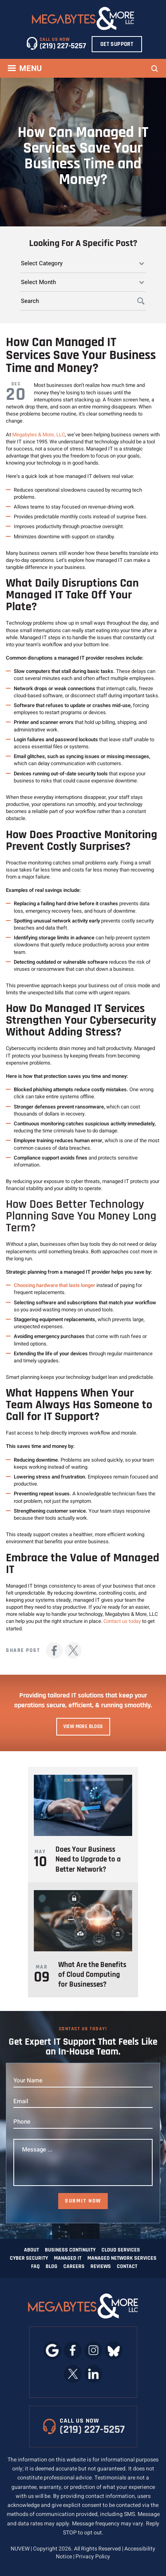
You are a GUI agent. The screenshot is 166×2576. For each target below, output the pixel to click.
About (31, 2249)
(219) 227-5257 (63, 46)
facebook (54, 1650)
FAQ (35, 2266)
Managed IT (67, 2258)
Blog (51, 2266)
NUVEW (20, 2549)
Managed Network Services (122, 2258)
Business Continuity (70, 2249)
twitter (73, 2374)
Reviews (100, 2266)
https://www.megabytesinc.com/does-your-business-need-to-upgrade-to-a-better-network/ (83, 1824)
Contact (127, 2266)
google (52, 2350)
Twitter (73, 1650)
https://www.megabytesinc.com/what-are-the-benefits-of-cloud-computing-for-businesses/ (83, 1940)
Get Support (116, 44)
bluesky (114, 2350)
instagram (93, 2350)
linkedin (93, 2374)
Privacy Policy (93, 2556)
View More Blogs (83, 1726)
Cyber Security (29, 2258)
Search (154, 68)
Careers (74, 2266)
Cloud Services (120, 2249)
